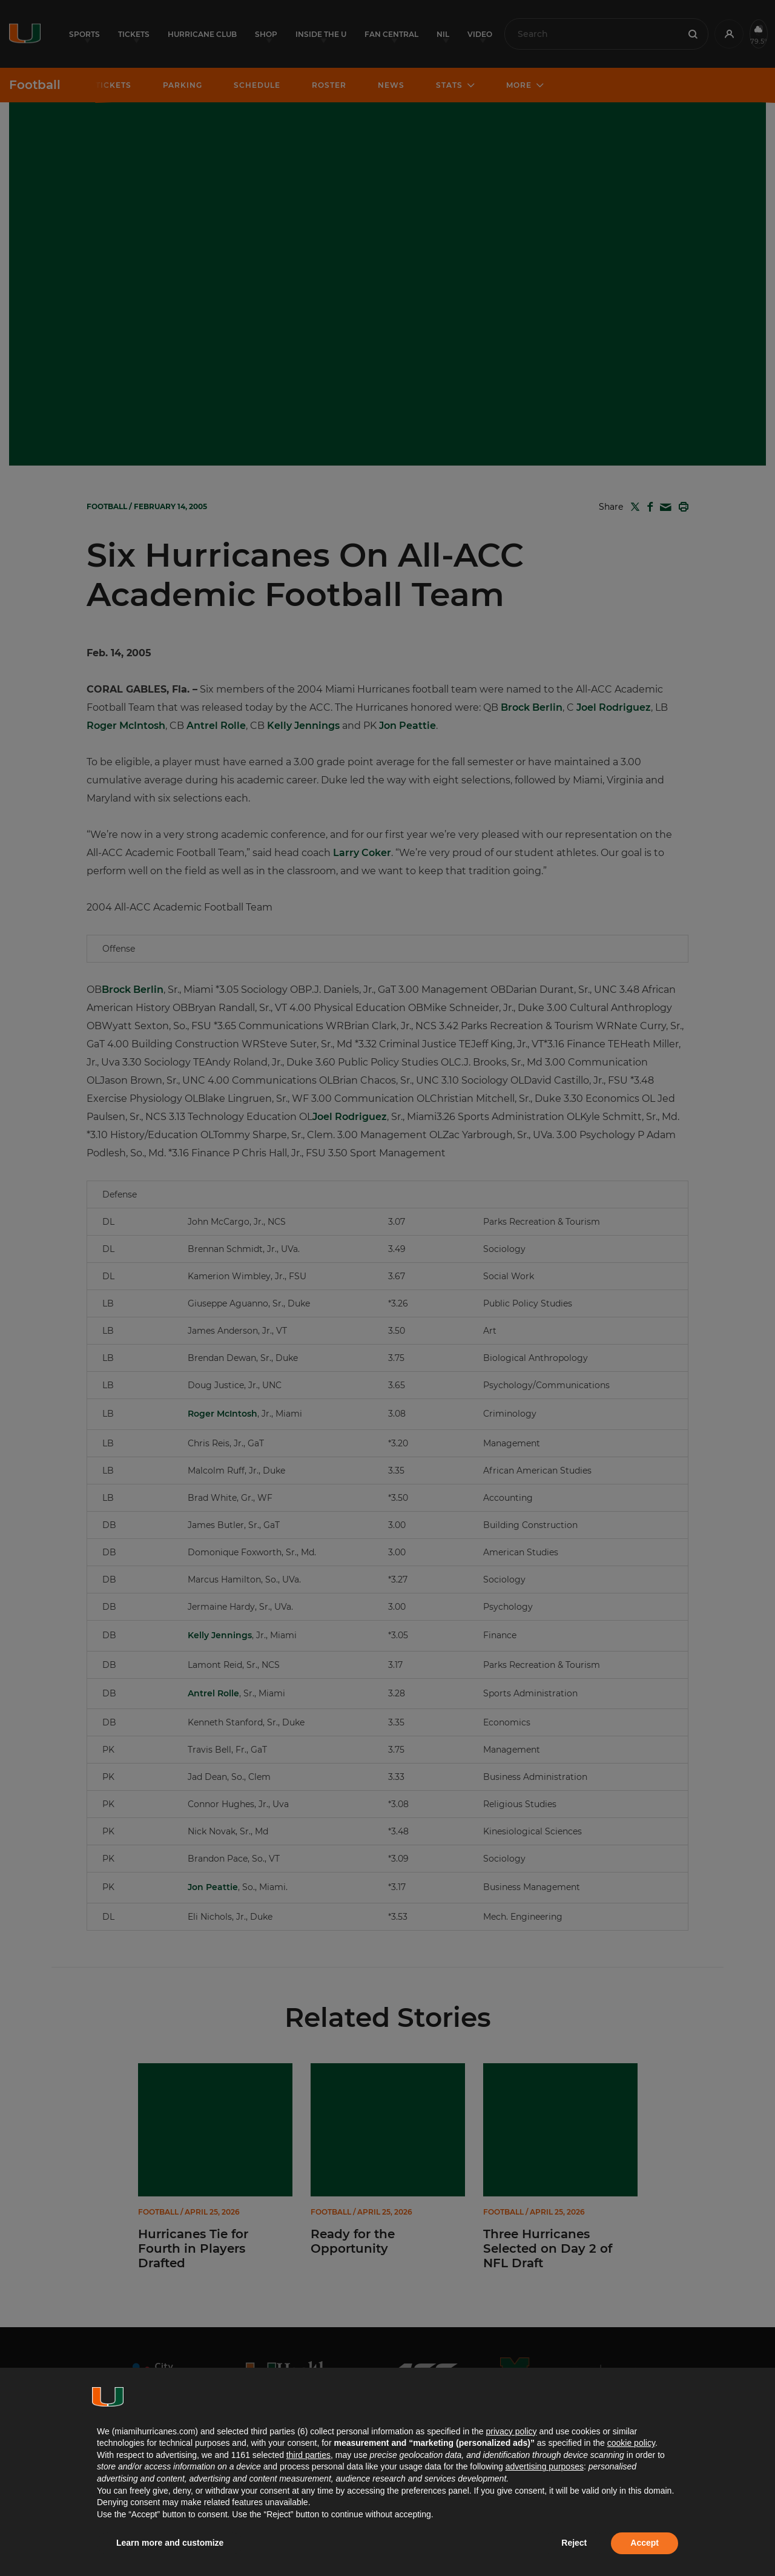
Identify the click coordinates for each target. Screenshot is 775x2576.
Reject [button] (574, 2543)
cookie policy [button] (631, 2443)
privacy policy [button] (511, 2431)
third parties (308, 2455)
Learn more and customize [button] (169, 2543)
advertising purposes (545, 2466)
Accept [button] (644, 2543)
